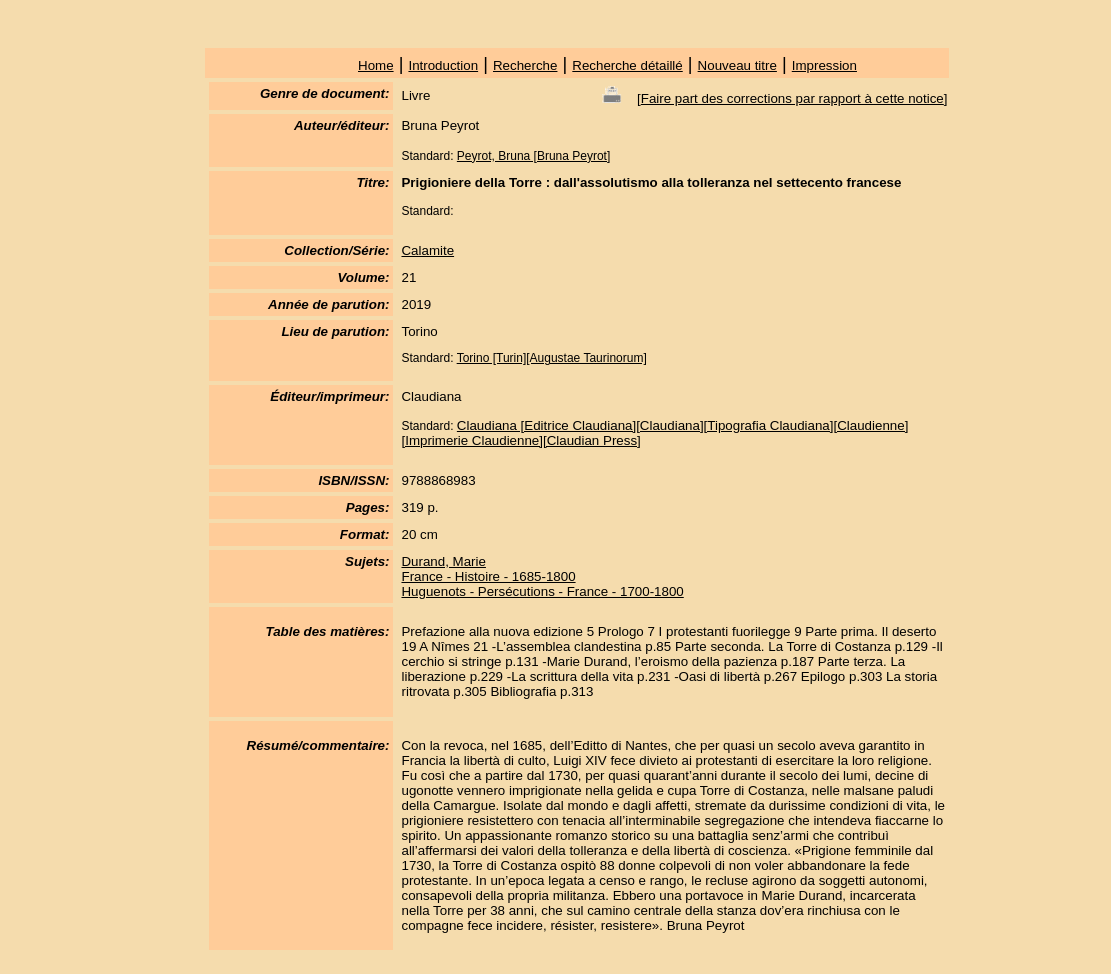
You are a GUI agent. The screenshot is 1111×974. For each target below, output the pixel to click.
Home (376, 65)
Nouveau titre (737, 65)
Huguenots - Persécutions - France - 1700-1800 (542, 591)
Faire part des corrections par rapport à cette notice (792, 98)
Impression (824, 65)
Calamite (427, 250)
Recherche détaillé (627, 65)
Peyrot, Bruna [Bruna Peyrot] (533, 156)
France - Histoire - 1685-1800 (488, 576)
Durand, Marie (443, 561)
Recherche (525, 65)
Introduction (443, 65)
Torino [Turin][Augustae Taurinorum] (552, 358)
